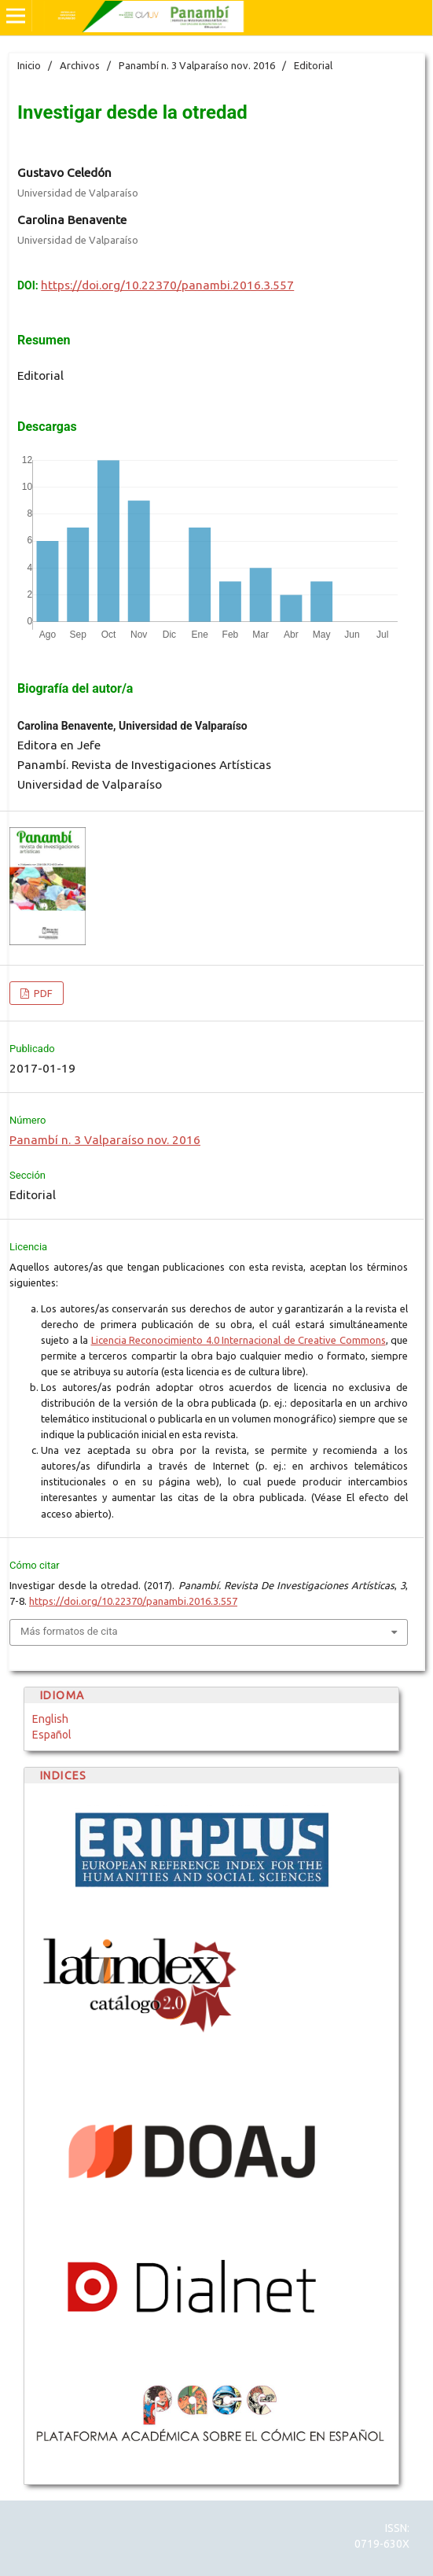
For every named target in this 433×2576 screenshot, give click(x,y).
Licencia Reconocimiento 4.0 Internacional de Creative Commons (238, 1339)
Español (52, 1734)
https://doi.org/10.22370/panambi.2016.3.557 (167, 285)
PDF (42, 993)
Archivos (80, 65)
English (50, 1719)
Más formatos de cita (69, 1631)
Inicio (29, 65)
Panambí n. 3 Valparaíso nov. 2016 (197, 65)
